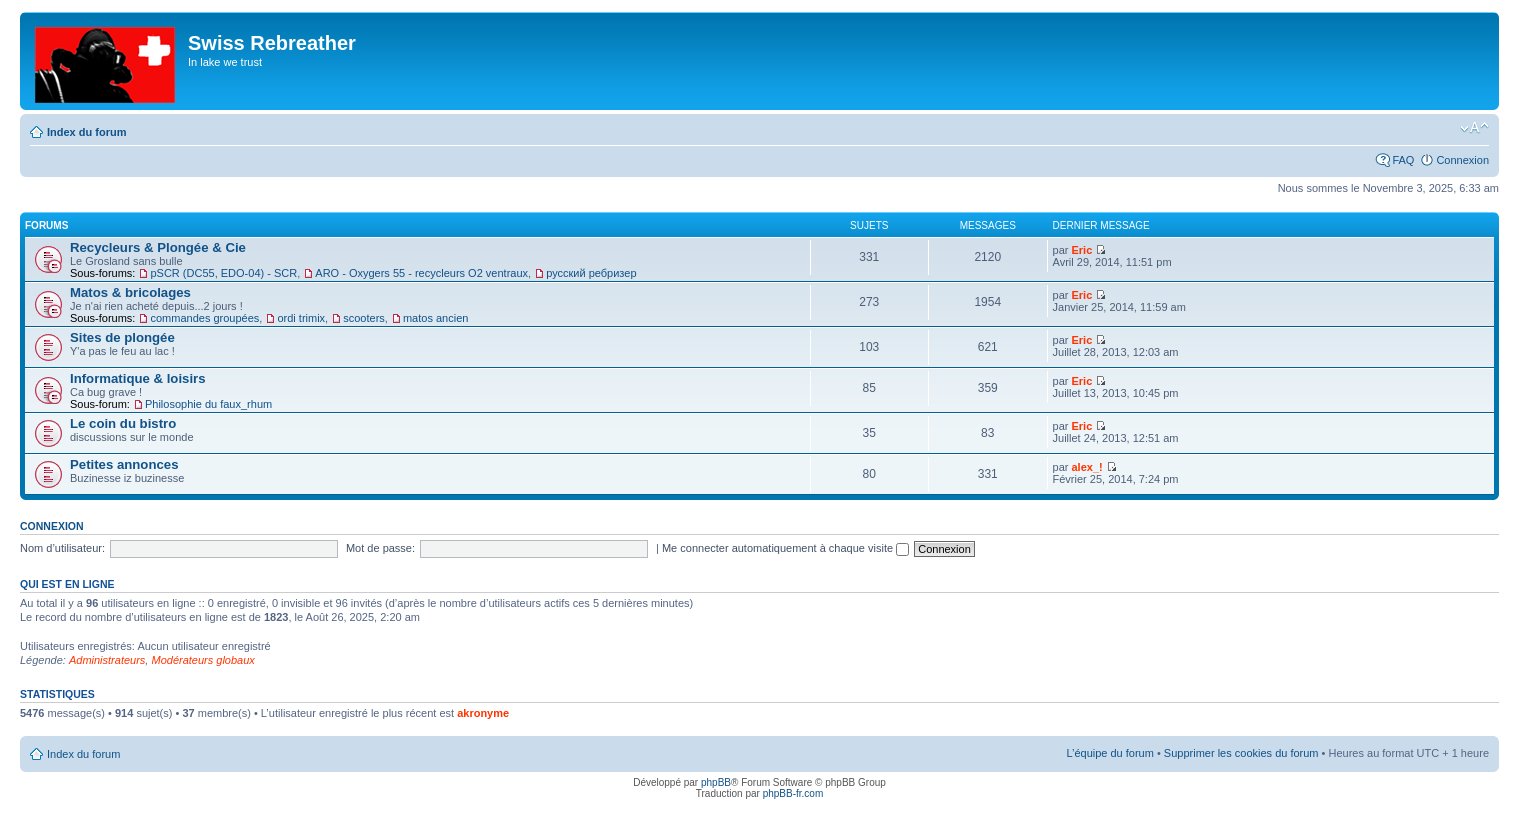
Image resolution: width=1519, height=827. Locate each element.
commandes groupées (204, 318)
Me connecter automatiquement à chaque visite (785, 548)
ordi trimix (301, 318)
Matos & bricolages (130, 292)
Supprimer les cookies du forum (1241, 753)
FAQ (1403, 160)
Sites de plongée (122, 337)
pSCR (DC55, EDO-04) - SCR (223, 273)
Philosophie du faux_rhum (208, 404)
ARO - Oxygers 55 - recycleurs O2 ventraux (421, 273)
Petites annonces (124, 464)
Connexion (1462, 160)
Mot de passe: (380, 548)
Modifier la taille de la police (1474, 128)
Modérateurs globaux (202, 660)
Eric (1082, 250)
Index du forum (86, 132)
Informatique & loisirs (138, 378)
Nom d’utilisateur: (62, 548)
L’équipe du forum (1109, 753)
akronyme (483, 713)
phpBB (716, 782)
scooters (364, 318)
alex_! (1087, 467)
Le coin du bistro (123, 423)
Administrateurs (107, 660)
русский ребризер (591, 273)
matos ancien (435, 318)
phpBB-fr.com (793, 793)
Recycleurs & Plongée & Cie (158, 247)
